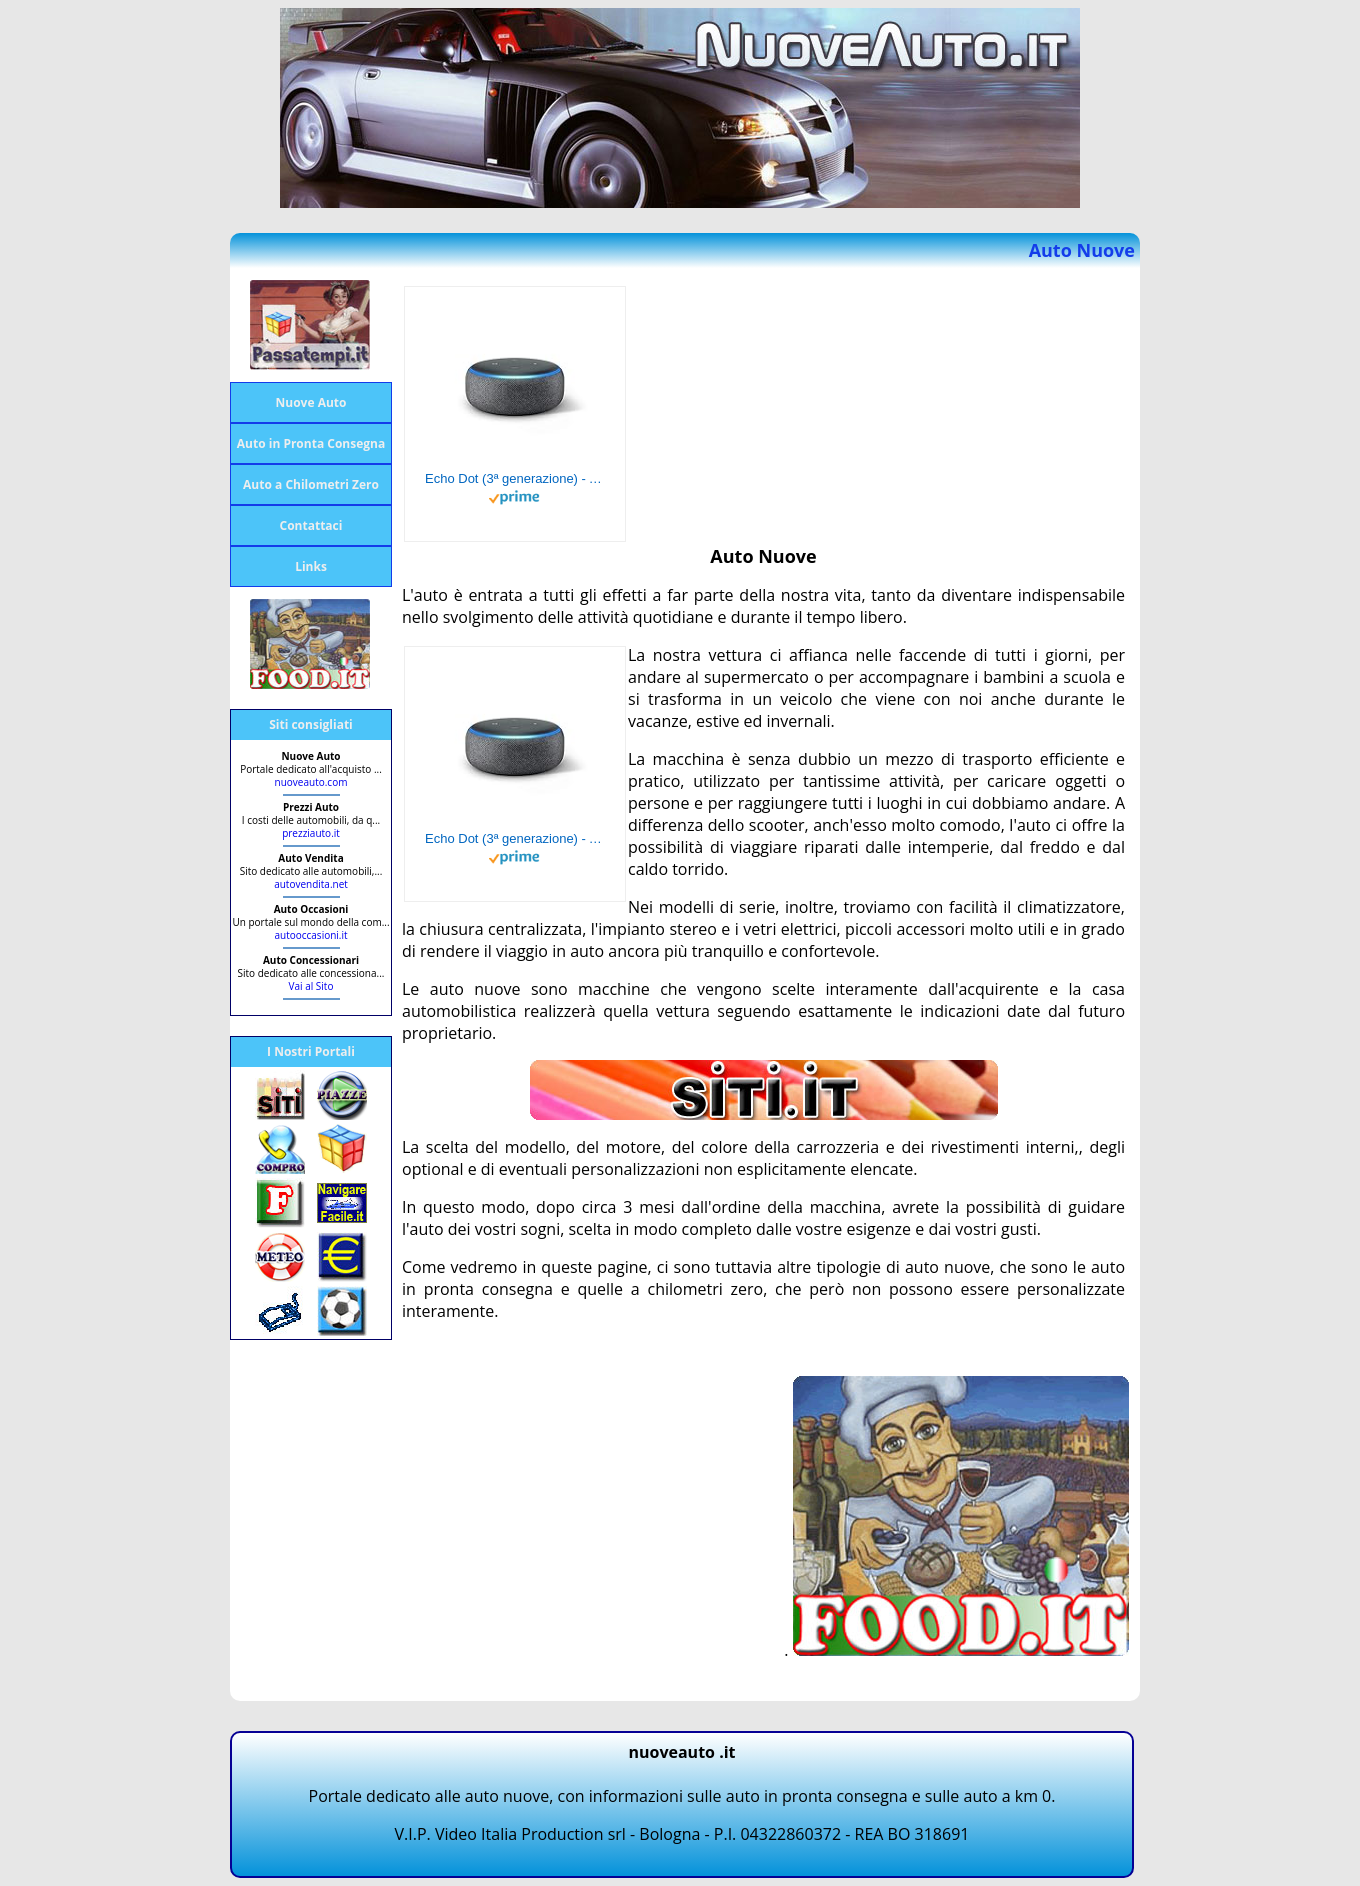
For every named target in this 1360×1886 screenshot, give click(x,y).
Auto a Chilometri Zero (311, 484)
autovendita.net (311, 884)
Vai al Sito (311, 986)
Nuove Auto (311, 402)
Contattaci (311, 525)
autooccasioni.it (310, 935)
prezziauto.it (311, 833)
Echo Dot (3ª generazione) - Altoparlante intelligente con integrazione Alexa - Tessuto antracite (515, 478)
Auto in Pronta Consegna (311, 443)
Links (311, 566)
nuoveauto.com (311, 782)
